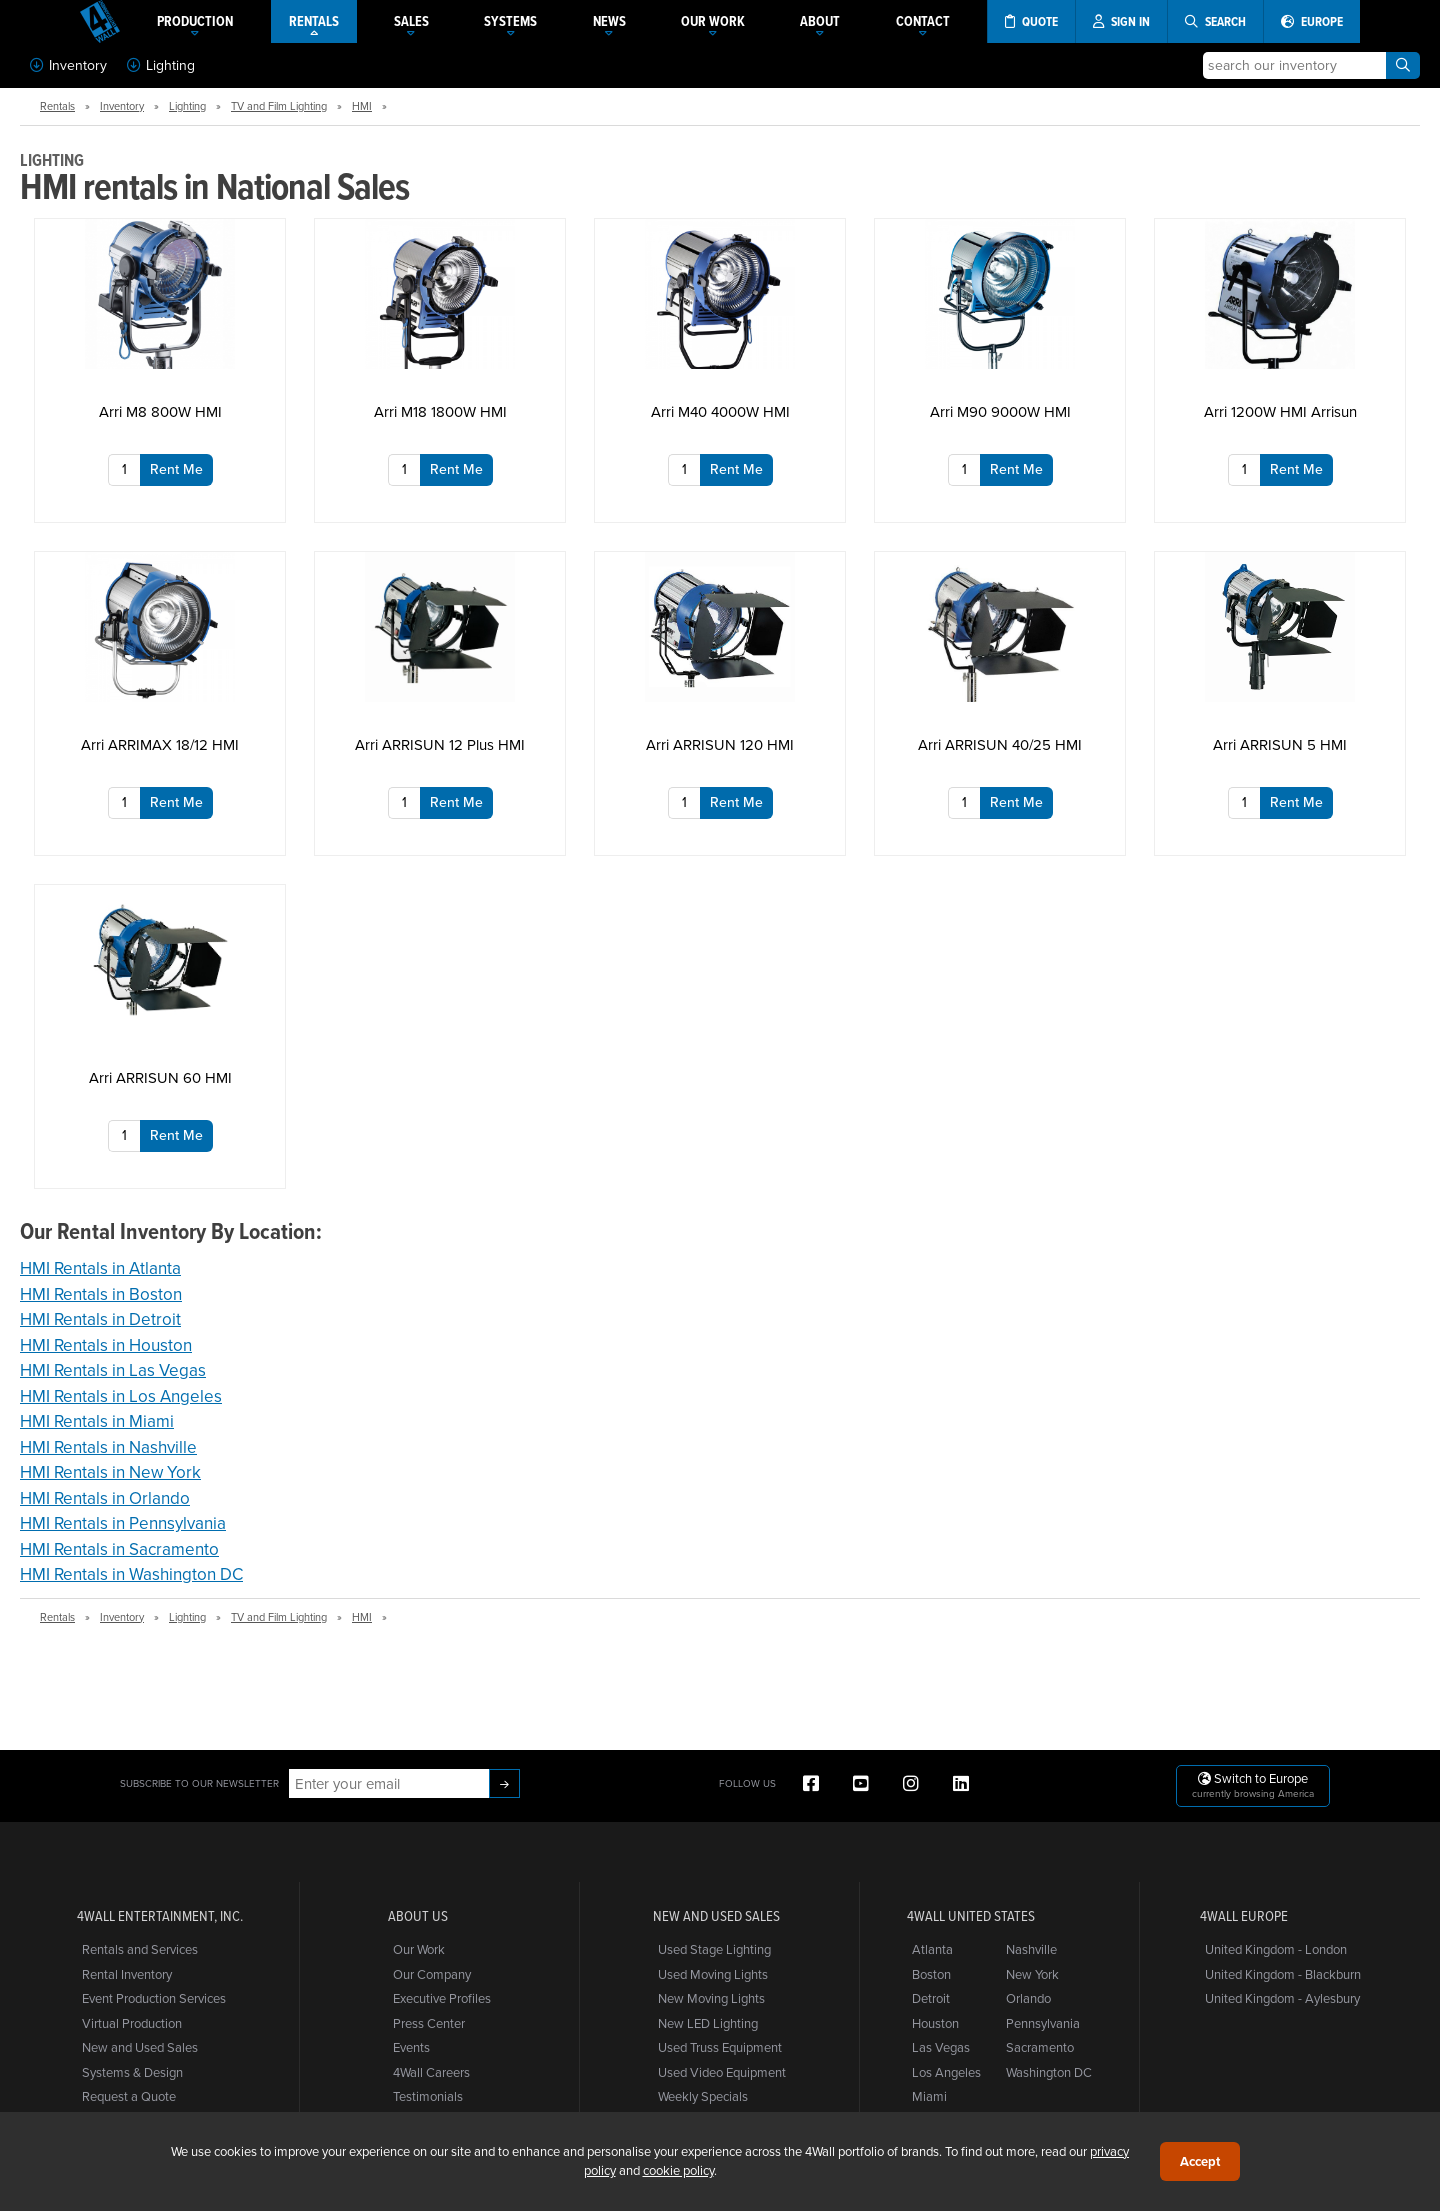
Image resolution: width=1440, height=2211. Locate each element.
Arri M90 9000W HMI (1000, 411)
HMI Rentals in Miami (97, 1421)
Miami (929, 2096)
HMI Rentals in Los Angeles (121, 1396)
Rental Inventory (127, 1974)
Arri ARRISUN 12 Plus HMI (440, 744)
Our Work (419, 1949)
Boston (931, 1974)
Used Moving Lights (713, 1974)
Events (411, 2047)
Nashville (1031, 1949)
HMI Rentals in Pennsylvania (123, 1523)
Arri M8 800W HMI (160, 411)
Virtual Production (132, 2023)
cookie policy (678, 2170)
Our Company (432, 1974)
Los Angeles (946, 2072)
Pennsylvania (1043, 2023)
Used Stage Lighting (714, 1949)
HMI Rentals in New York (110, 1472)
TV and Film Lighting (279, 106)
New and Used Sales (140, 2047)
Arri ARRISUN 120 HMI (720, 744)
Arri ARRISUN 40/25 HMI (1000, 744)
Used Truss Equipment (720, 2047)
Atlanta (932, 1949)
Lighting (161, 65)
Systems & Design (132, 2072)
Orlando (1028, 1998)
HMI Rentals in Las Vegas (113, 1370)
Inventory (68, 65)
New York (1032, 1974)
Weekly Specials (703, 2096)
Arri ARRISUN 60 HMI (160, 1077)
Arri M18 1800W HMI (440, 411)
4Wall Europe (1244, 1916)
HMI (362, 106)
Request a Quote (129, 2096)
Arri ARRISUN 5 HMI (1280, 744)
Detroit (931, 1998)
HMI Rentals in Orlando (105, 1498)
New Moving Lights (711, 1998)
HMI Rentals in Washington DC (131, 1574)
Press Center (429, 2023)
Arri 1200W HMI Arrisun (1280, 411)
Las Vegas (941, 2047)
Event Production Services (154, 1998)
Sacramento (1040, 2047)
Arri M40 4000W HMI (720, 411)
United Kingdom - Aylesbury (1282, 1998)
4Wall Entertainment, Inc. (160, 1916)
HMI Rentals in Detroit (100, 1319)
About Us (418, 1916)
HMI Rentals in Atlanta (100, 1268)
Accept (1200, 2161)
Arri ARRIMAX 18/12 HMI (160, 744)
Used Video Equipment (722, 2072)
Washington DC (1049, 2072)
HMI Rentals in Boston (101, 1294)
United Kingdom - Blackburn (1283, 1974)
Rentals (57, 106)
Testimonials (428, 2096)
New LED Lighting (708, 2023)
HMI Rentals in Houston (106, 1345)
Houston (935, 2023)
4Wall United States (971, 1916)
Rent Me (176, 469)
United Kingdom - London (1276, 1949)
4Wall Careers (431, 2072)
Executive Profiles (442, 1998)
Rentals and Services (140, 1949)
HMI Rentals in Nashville (108, 1447)
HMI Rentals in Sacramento (119, 1549)
